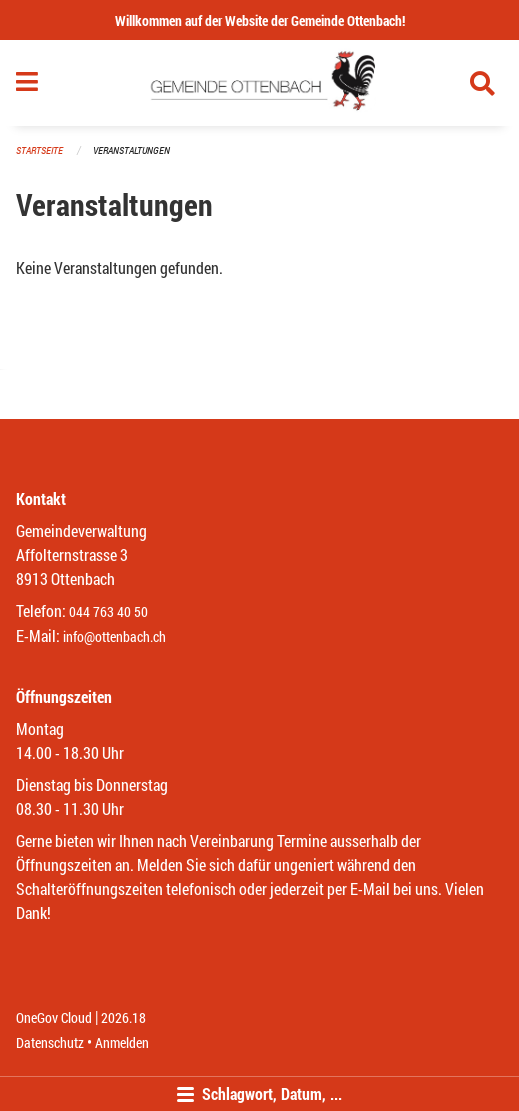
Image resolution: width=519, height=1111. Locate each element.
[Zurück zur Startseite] (259, 83)
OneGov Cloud (54, 1017)
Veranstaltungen (131, 150)
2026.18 (123, 1017)
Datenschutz (50, 1042)
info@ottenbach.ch (114, 636)
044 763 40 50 (108, 611)
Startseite (39, 150)
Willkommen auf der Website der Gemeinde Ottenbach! (260, 20)
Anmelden (122, 1042)
